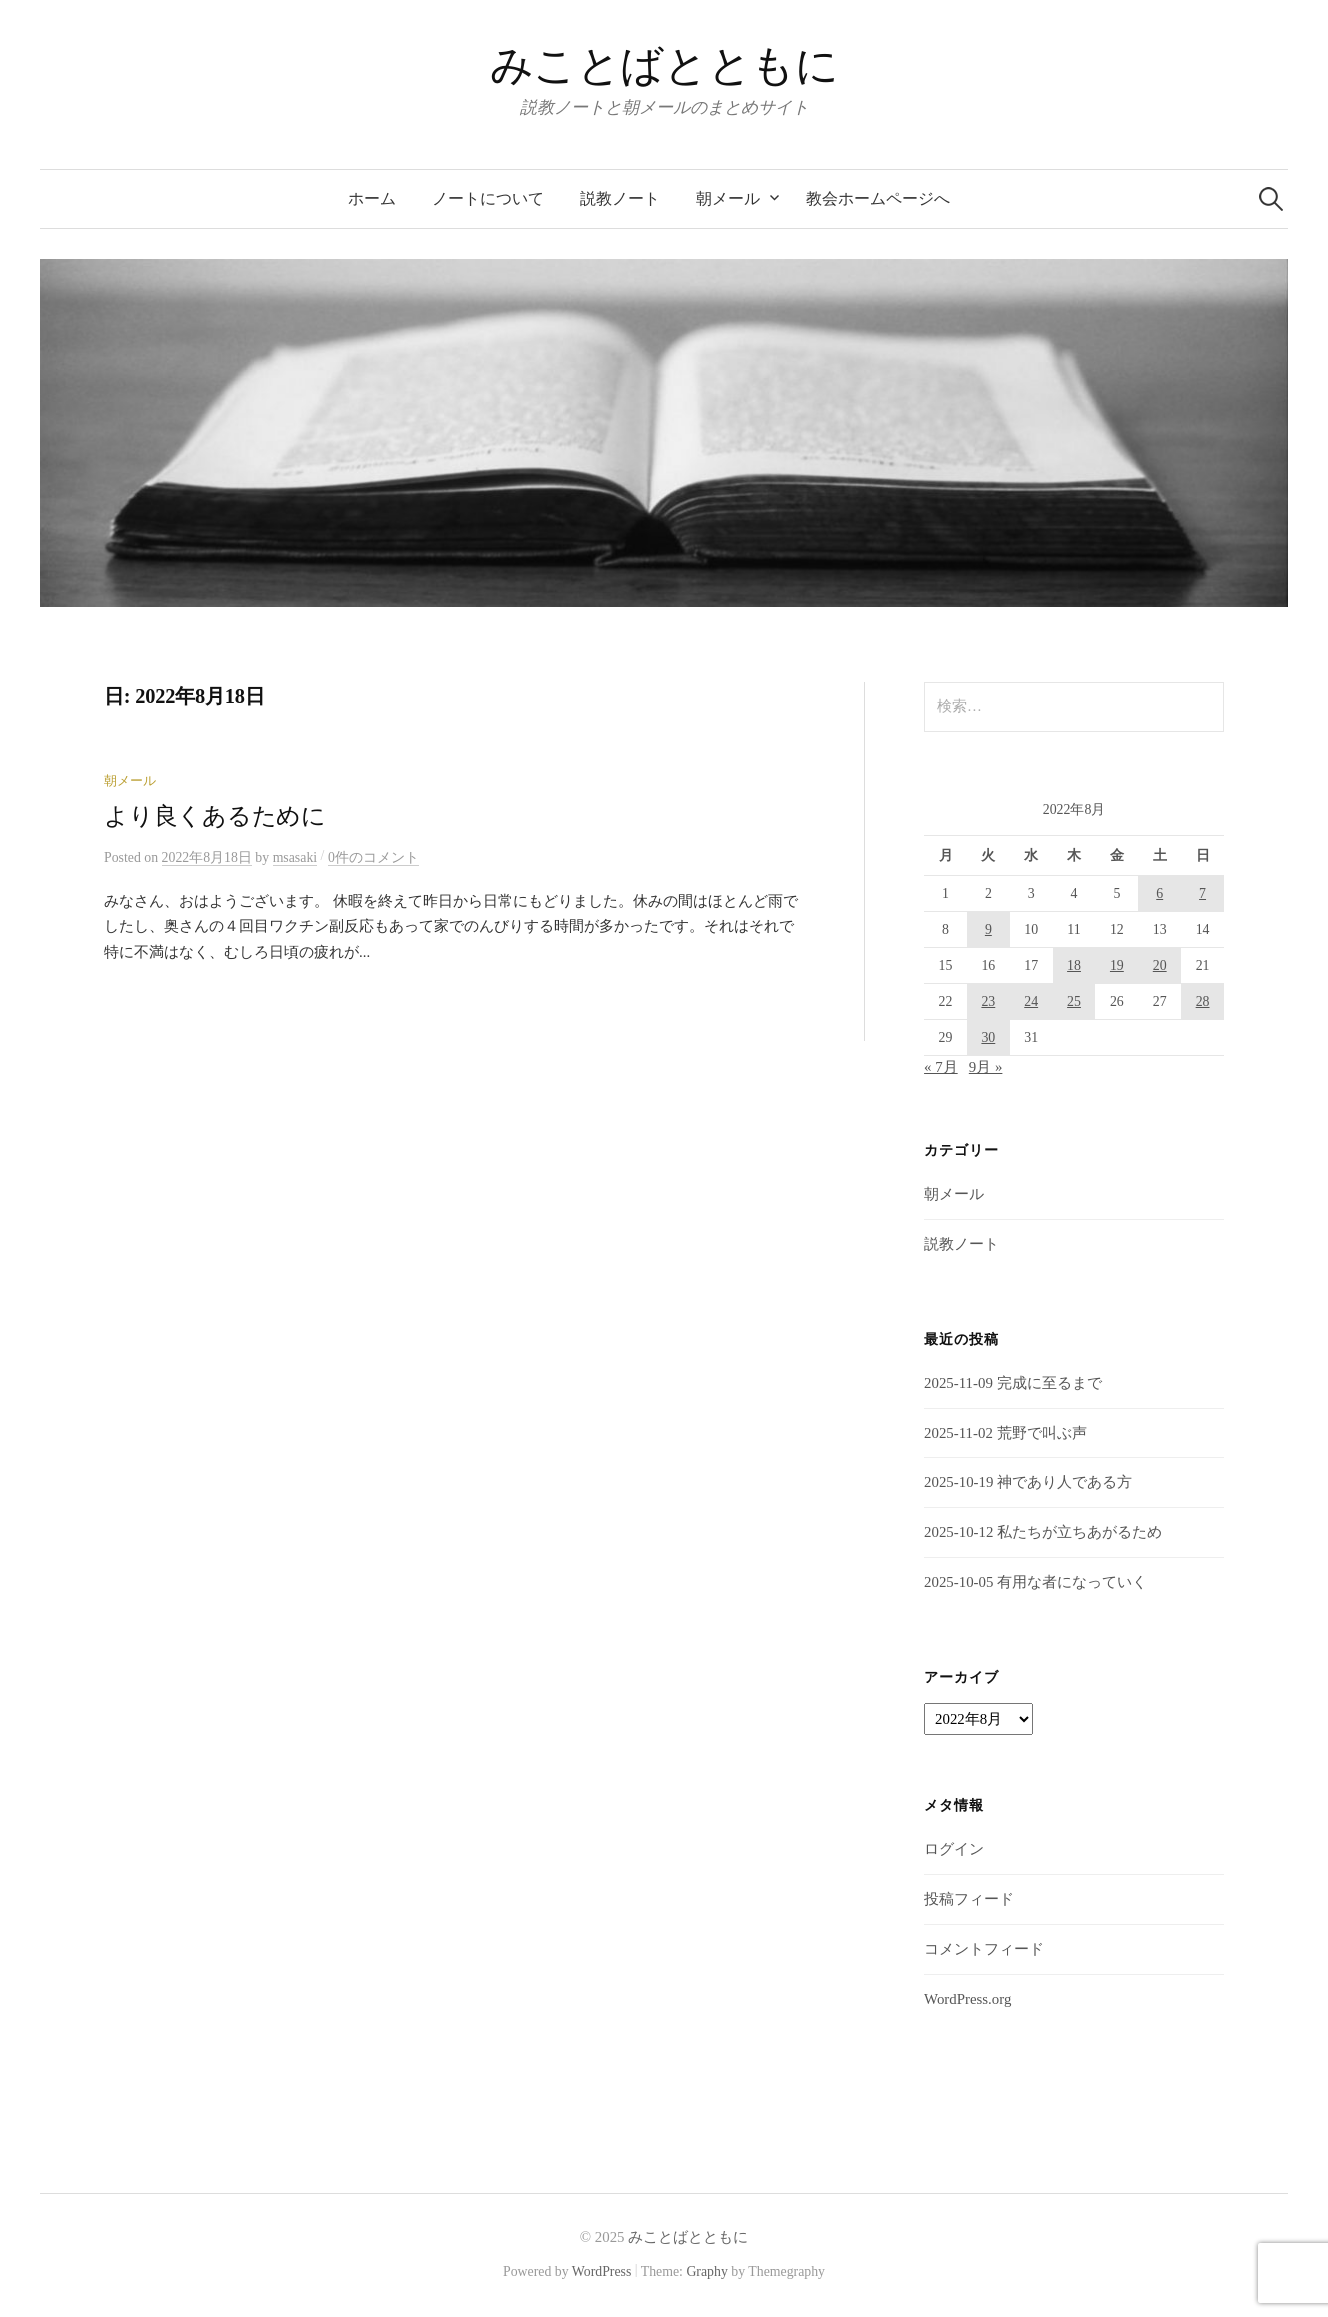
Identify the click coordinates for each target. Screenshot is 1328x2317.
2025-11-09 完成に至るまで (1013, 1383)
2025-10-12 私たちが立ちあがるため (1043, 1532)
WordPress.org (967, 1999)
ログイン (954, 1849)
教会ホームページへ (878, 198)
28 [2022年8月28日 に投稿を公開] (1203, 1001)
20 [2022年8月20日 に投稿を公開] (1160, 965)
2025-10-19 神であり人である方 (1028, 1482)
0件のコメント (373, 857)
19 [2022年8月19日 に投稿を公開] (1117, 965)
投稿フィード (969, 1899)
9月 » (986, 1067)
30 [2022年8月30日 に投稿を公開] (988, 1037)
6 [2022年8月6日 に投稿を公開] (1159, 893)
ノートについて (488, 198)
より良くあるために (215, 816)
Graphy (706, 2271)
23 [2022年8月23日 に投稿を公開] (988, 1001)
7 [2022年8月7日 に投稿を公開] (1202, 893)
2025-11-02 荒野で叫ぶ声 (1005, 1433)
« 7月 (941, 1067)
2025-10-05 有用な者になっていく (1035, 1582)
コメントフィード (984, 1949)
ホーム (372, 198)
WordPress (602, 2271)
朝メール (728, 198)
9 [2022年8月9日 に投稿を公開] (988, 929)
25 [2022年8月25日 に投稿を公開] (1074, 1001)
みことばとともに (664, 65)
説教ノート (620, 198)
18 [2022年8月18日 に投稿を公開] (1074, 965)
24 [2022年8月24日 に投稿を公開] (1031, 1001)
